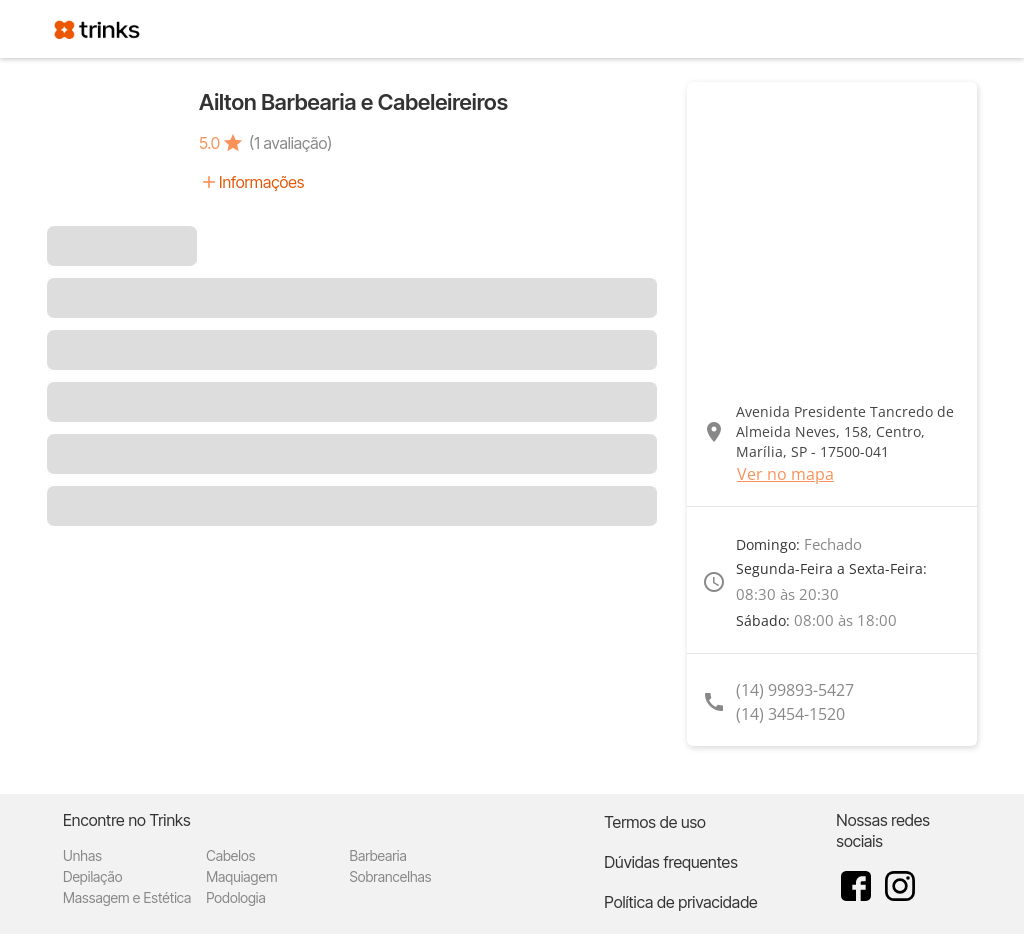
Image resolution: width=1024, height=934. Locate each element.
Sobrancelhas (390, 876)
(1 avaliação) (290, 143)
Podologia (236, 897)
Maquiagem (241, 876)
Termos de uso (655, 822)
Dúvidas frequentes (670, 862)
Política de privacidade (680, 902)
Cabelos (230, 855)
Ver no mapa (785, 474)
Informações (261, 182)
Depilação (92, 876)
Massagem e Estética (127, 897)
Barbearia (377, 855)
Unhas (82, 855)
